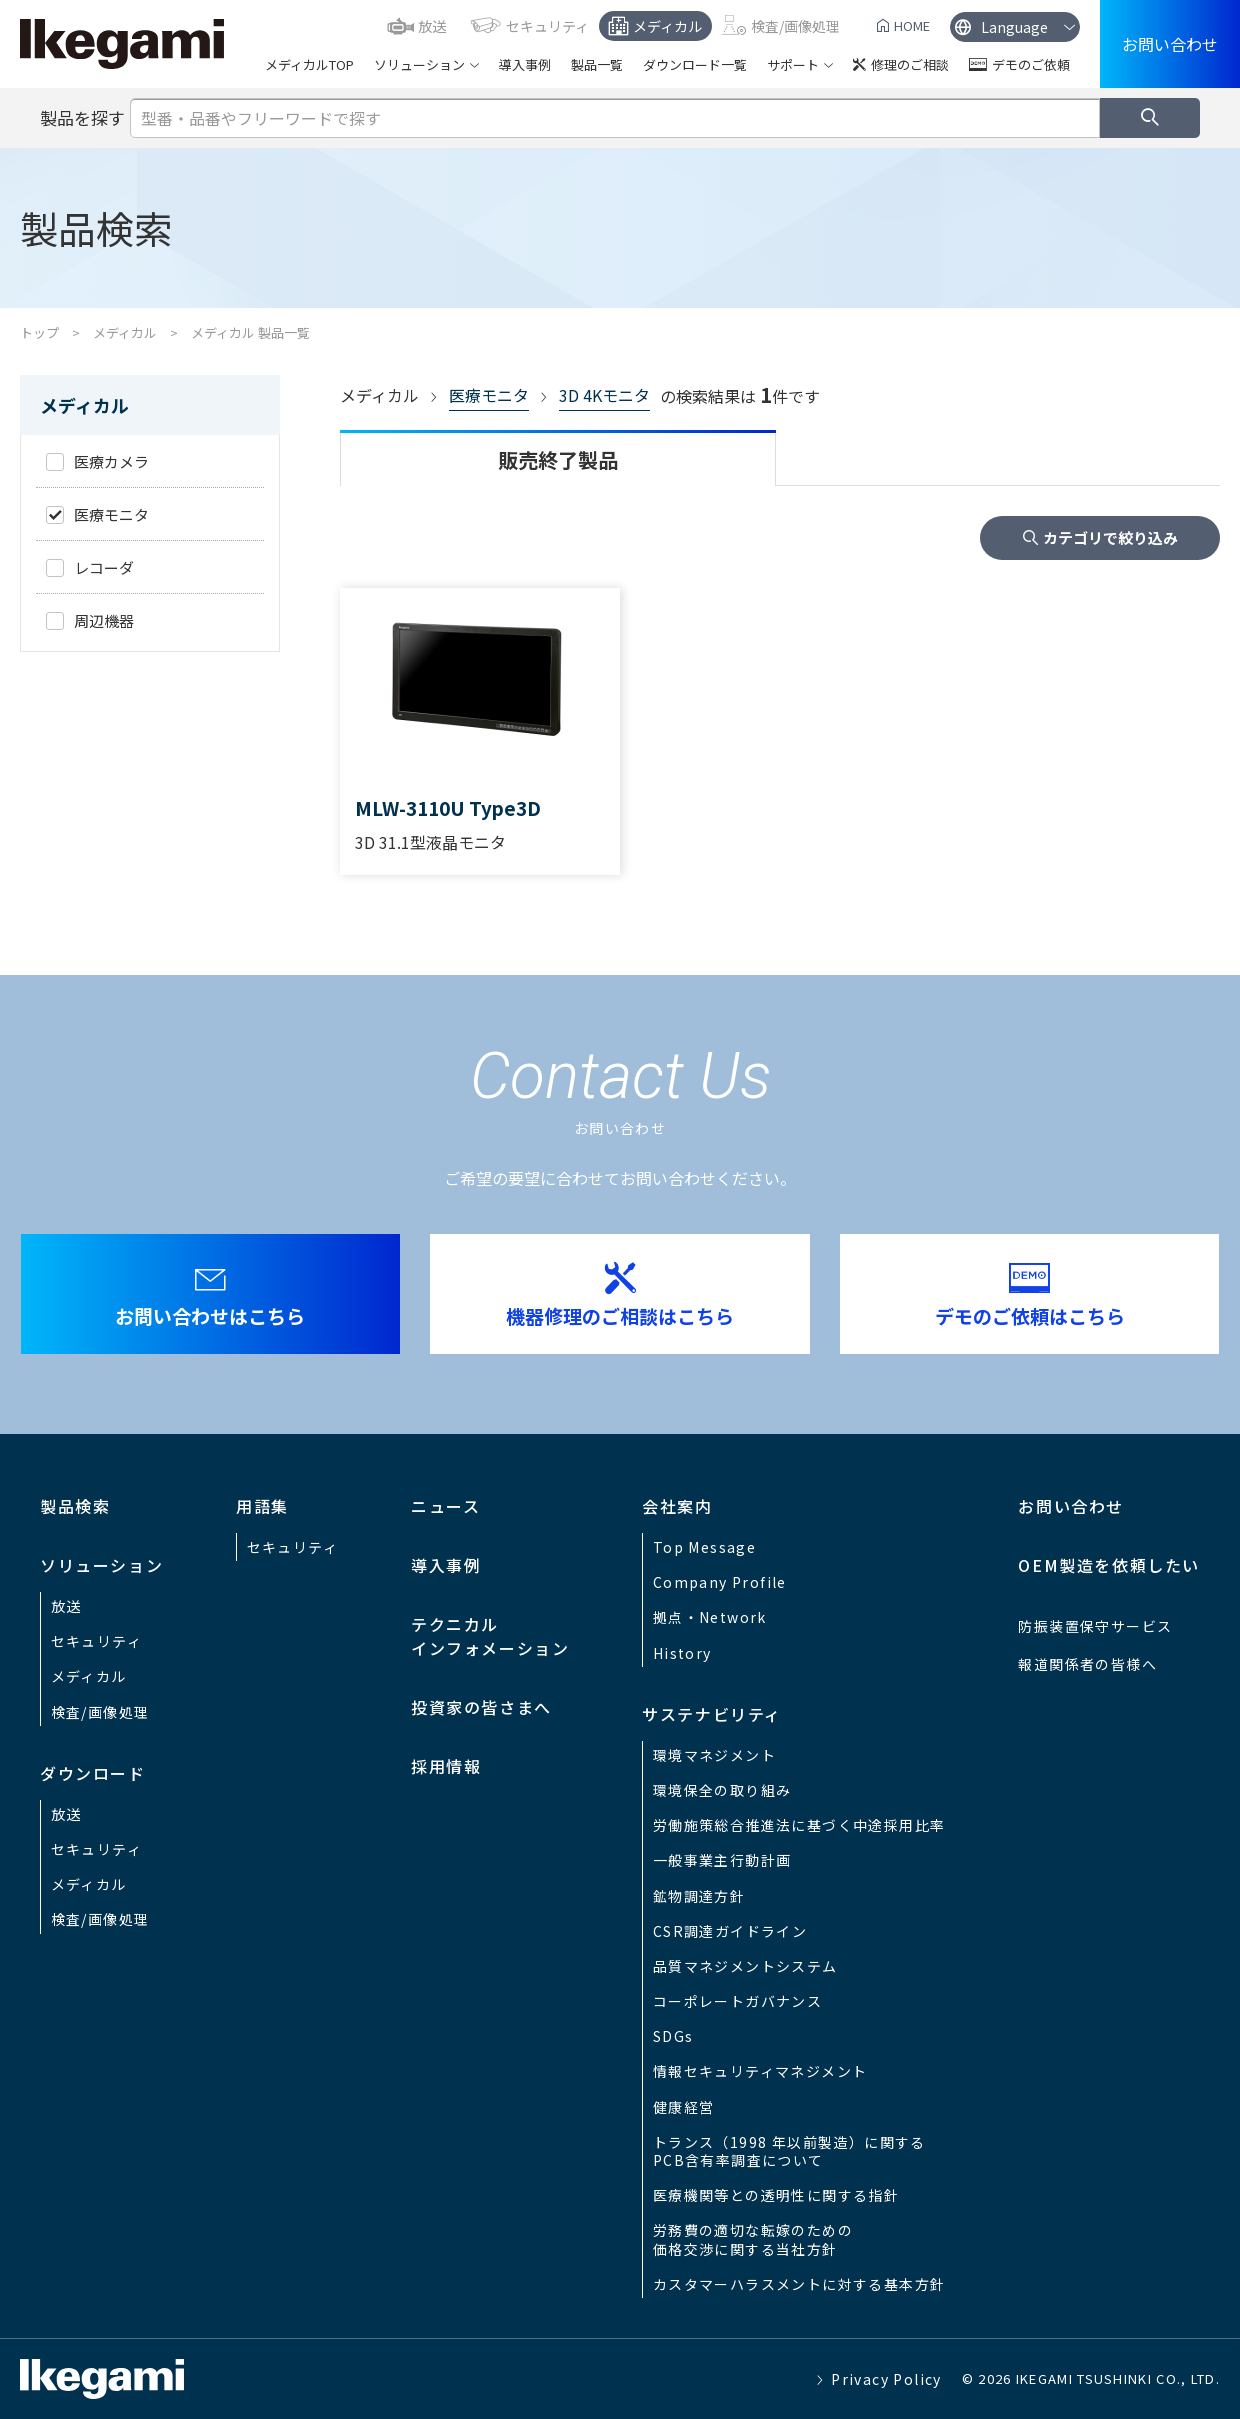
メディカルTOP (309, 64)
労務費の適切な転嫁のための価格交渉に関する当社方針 (753, 2239)
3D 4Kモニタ (604, 395)
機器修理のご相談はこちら (620, 1315)
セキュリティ (547, 26)
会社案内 (677, 1506)
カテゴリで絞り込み (1110, 537)
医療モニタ (489, 395)
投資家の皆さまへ (481, 1707)
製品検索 (75, 1506)
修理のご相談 (910, 64)
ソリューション (419, 64)
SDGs (673, 2036)
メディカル (667, 26)
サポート (793, 64)
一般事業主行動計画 (722, 1860)
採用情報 (446, 1766)
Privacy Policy (886, 2379)
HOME (912, 25)
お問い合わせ (1170, 44)
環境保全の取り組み (722, 1790)
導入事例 (525, 64)
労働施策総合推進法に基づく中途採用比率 (799, 1825)
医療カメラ (111, 461)
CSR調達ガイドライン (730, 1931)
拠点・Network (710, 1617)
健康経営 (684, 2107)
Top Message (704, 1547)
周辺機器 (104, 620)
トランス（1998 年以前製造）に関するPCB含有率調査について (789, 2151)
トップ (39, 332)
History (682, 1653)
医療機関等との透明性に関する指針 (776, 2195)
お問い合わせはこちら (210, 1315)
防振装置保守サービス (1095, 1626)
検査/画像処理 (795, 26)
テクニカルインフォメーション (490, 1636)
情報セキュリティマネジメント (760, 2071)
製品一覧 (597, 64)
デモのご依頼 (1031, 64)
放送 (432, 26)
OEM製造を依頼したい (1109, 1565)
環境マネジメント (714, 1755)
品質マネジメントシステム (745, 1966)
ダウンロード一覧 (695, 64)
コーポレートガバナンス (737, 2001)
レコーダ (104, 567)
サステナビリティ (712, 1714)
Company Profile (720, 1582)
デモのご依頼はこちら (1030, 1315)
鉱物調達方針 (699, 1896)
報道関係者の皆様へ (1087, 1664)
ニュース (445, 1506)
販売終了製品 (558, 459)
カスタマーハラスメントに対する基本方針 (799, 2284)
